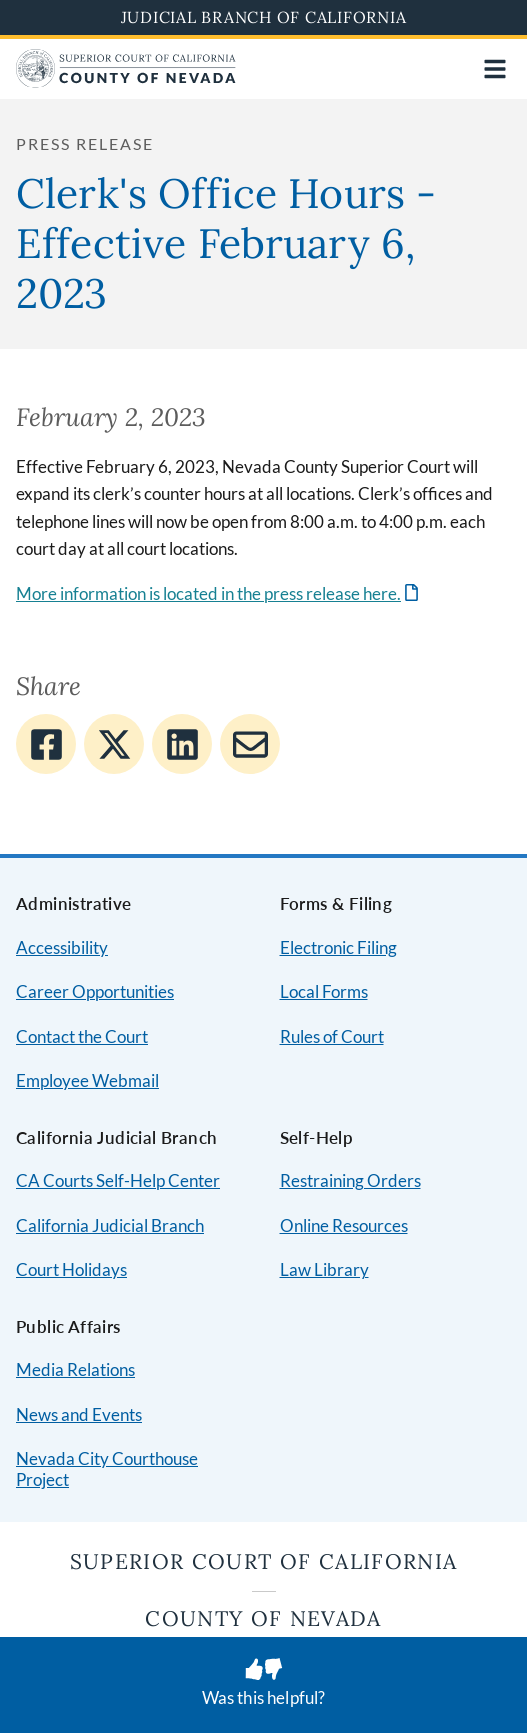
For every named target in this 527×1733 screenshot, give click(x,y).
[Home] (126, 81)
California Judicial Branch (110, 1225)
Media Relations (75, 1369)
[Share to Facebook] (46, 744)
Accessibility (62, 947)
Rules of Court (332, 1036)
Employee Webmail (87, 1080)
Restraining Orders (350, 1180)
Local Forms (324, 991)
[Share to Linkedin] (182, 744)
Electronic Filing (338, 947)
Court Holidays (71, 1269)
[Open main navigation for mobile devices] (495, 69)
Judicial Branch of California (264, 17)
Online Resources (344, 1225)
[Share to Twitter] (114, 744)
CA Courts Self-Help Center (118, 1180)
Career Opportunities (95, 991)
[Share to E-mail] (250, 744)
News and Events (79, 1414)
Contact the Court (82, 1036)
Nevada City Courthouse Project (107, 1469)
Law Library (324, 1269)
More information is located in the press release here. (208, 593)
